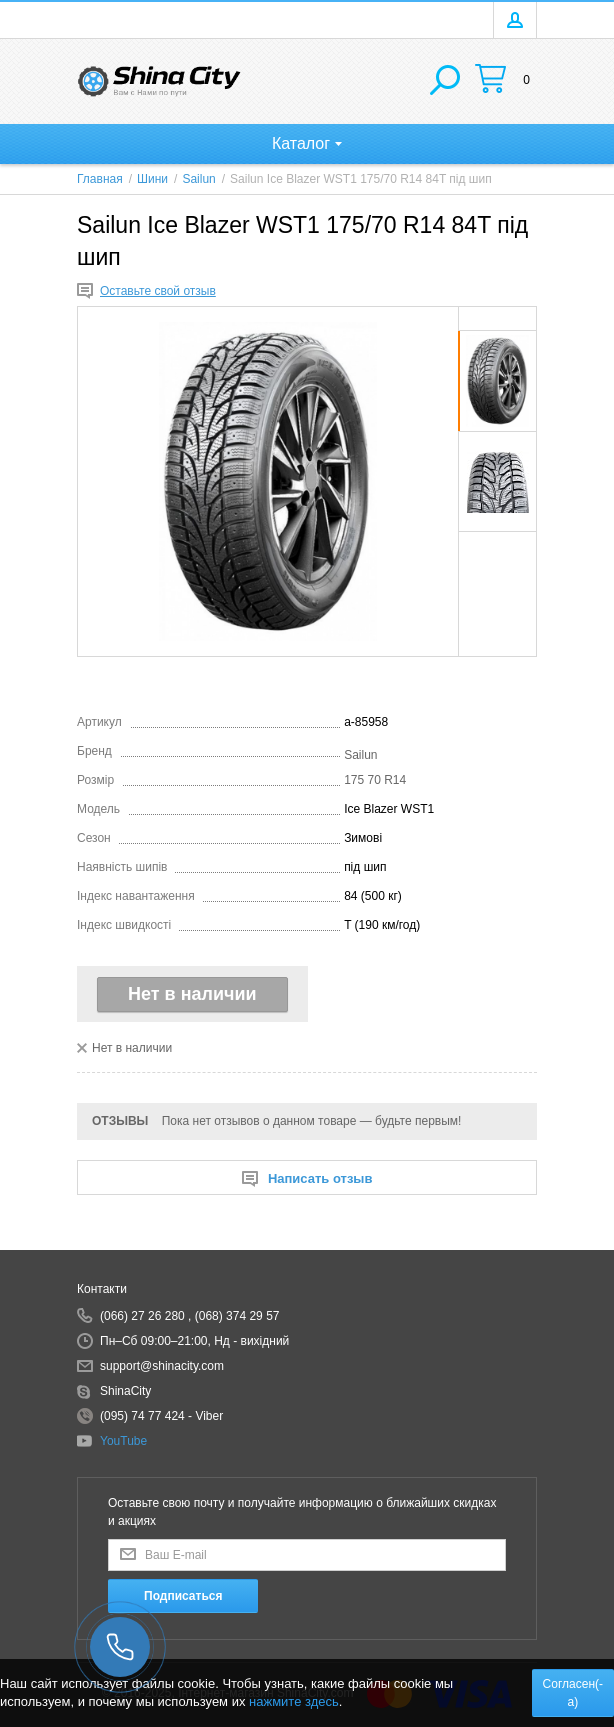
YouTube (123, 1441)
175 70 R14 (375, 780)
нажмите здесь (294, 1701)
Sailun (360, 755)
